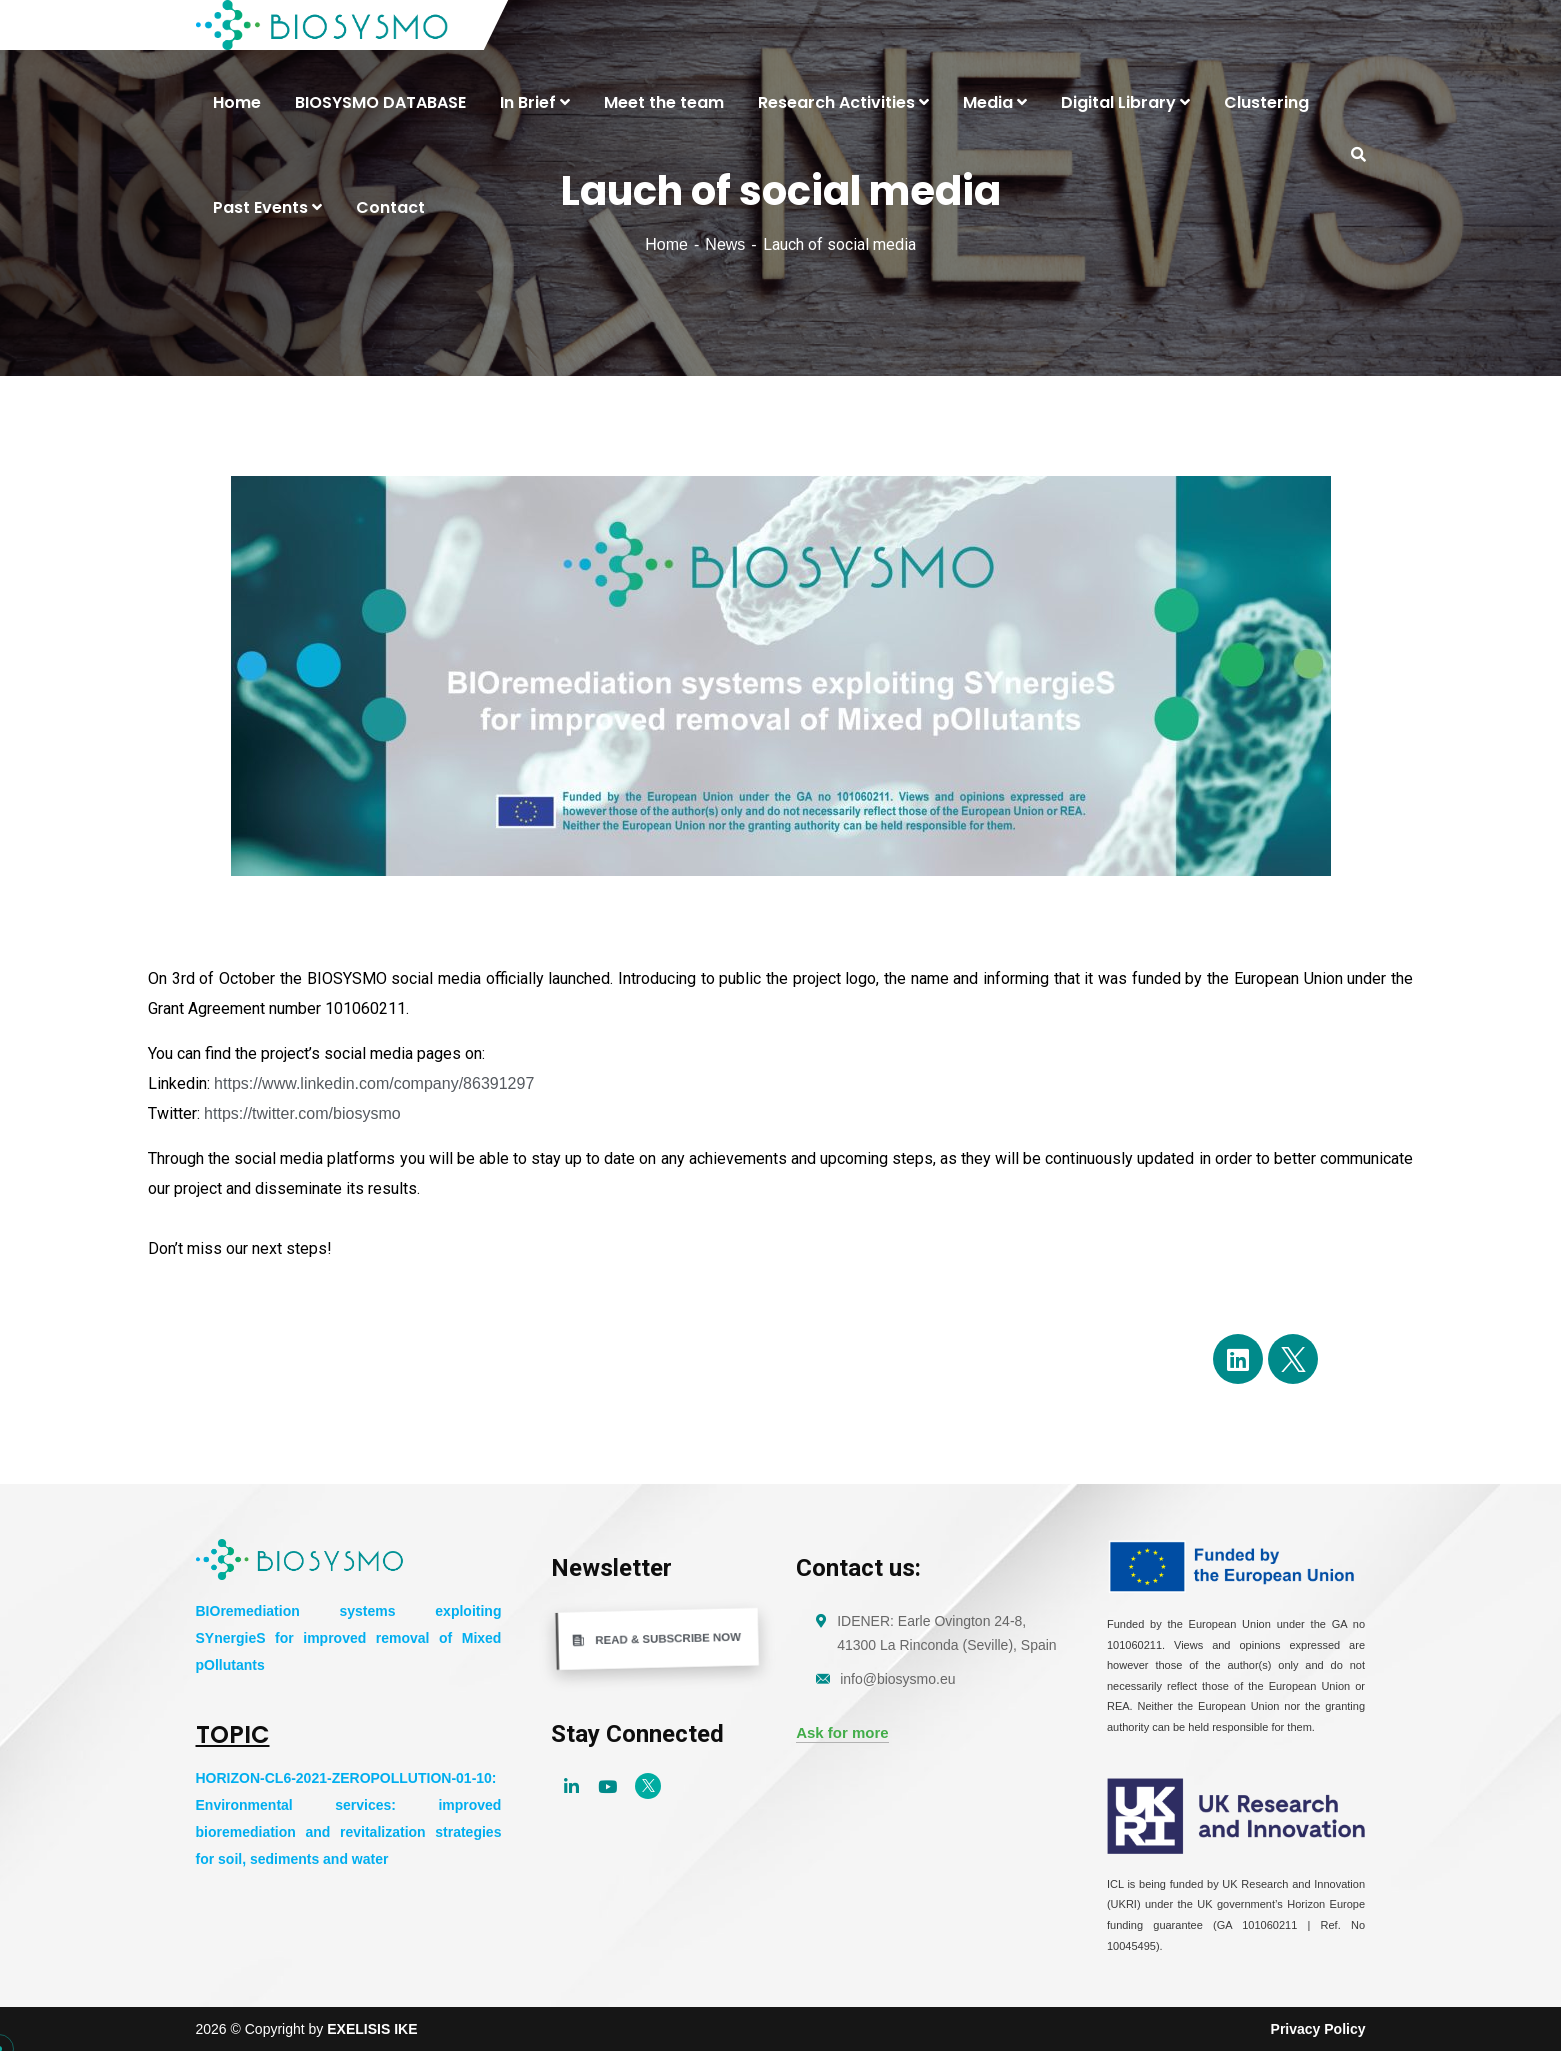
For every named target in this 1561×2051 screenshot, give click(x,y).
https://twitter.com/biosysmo (302, 1113)
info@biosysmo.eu (897, 1679)
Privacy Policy (1318, 2029)
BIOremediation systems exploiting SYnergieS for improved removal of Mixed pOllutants (349, 1638)
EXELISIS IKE (372, 2029)
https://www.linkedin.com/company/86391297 (374, 1083)
